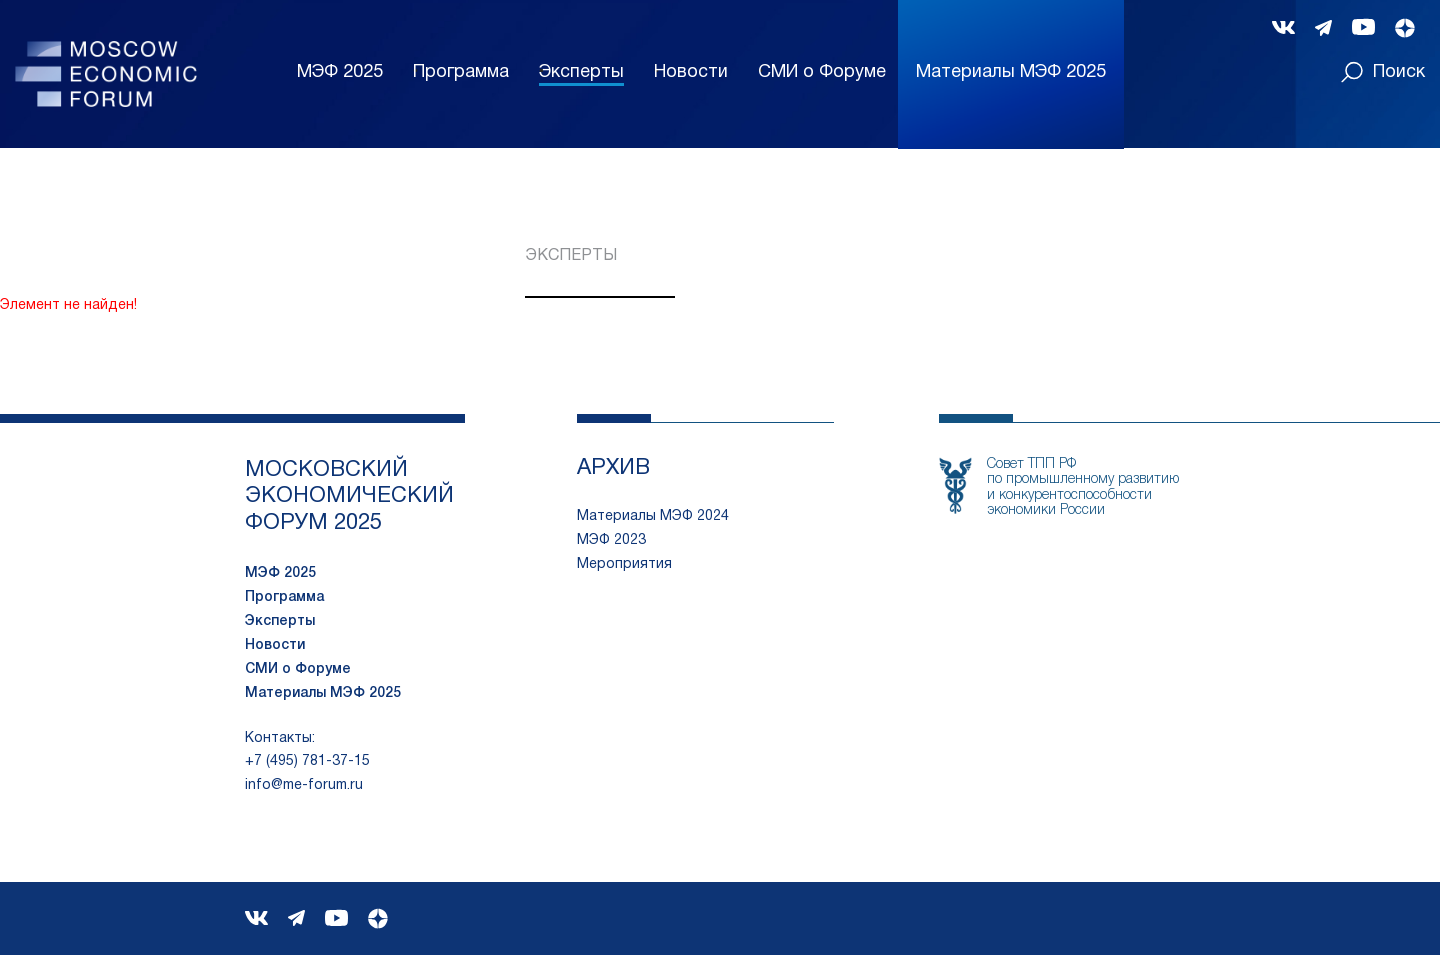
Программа (461, 72)
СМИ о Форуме (822, 72)
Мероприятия (624, 564)
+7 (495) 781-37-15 (307, 761)
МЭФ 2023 (611, 540)
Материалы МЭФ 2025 (323, 693)
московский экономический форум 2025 (349, 496)
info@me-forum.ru (304, 785)
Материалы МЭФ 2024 (653, 516)
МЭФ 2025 (340, 72)
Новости (691, 72)
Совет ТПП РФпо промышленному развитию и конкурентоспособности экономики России (1083, 487)
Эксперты (581, 72)
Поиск (1383, 72)
